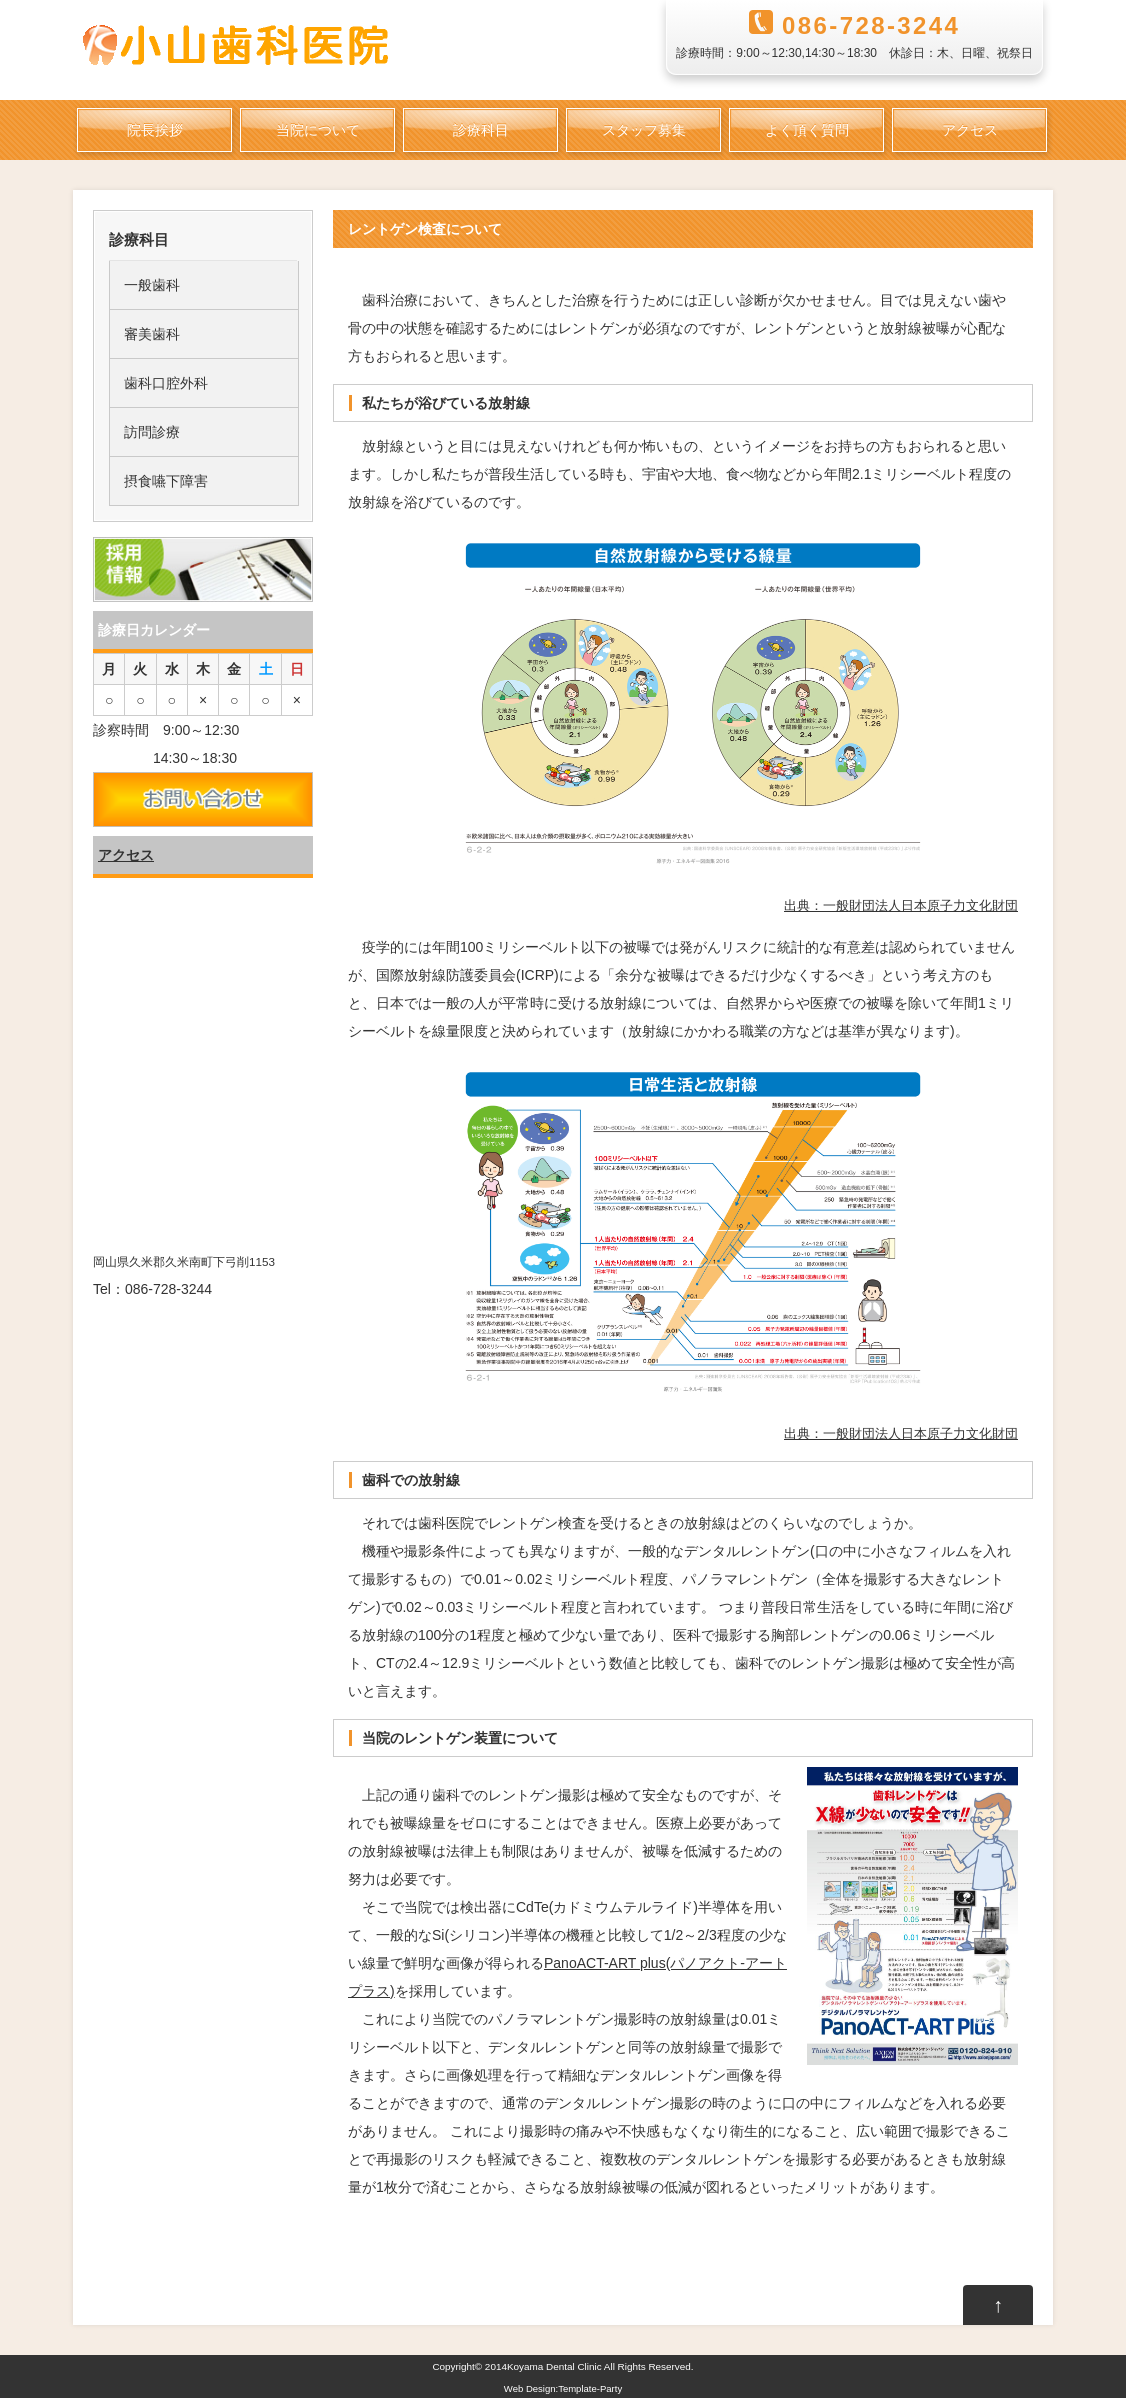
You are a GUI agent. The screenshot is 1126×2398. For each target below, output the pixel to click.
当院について (318, 130)
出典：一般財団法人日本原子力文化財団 (901, 905)
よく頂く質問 (807, 130)
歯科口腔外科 (166, 383)
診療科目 (481, 130)
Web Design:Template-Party (563, 2388)
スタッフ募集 (644, 130)
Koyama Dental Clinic (554, 2366)
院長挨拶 (155, 130)
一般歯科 (152, 285)
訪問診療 (152, 432)
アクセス (970, 130)
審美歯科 (152, 334)
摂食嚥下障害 (166, 481)
